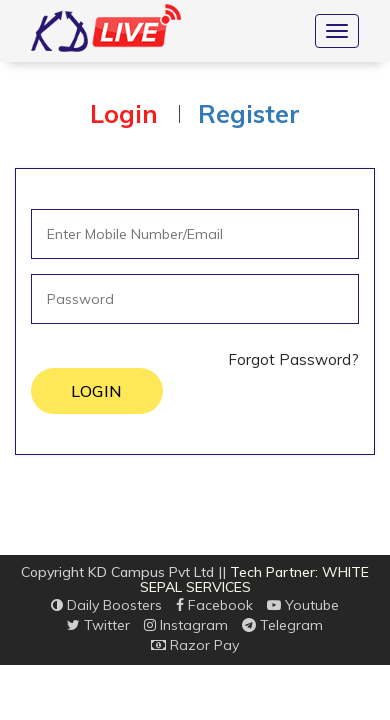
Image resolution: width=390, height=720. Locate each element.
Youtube (303, 605)
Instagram (186, 625)
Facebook (214, 605)
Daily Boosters (106, 605)
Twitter (98, 625)
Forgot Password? (293, 359)
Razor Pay (195, 645)
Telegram (282, 625)
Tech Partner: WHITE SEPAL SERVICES (255, 579)
